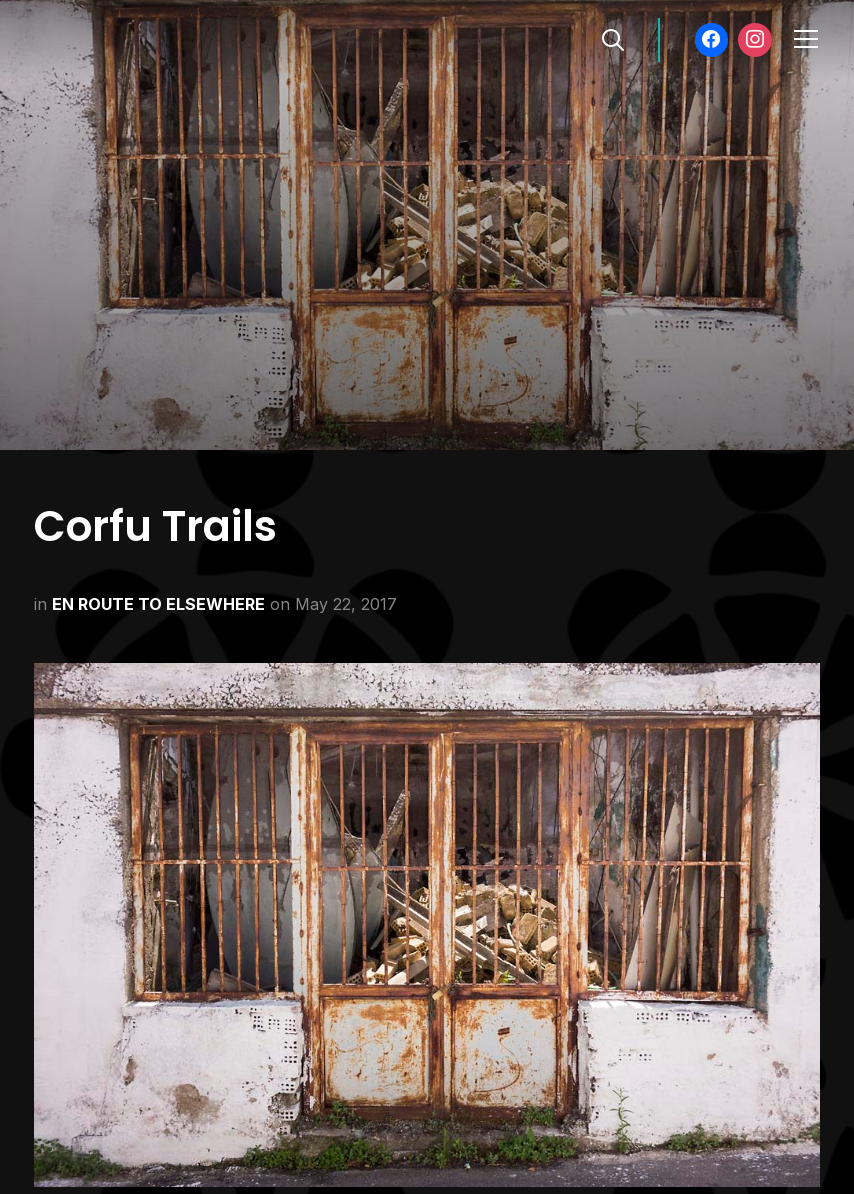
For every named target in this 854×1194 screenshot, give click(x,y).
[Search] (613, 38)
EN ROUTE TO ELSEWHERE (158, 604)
